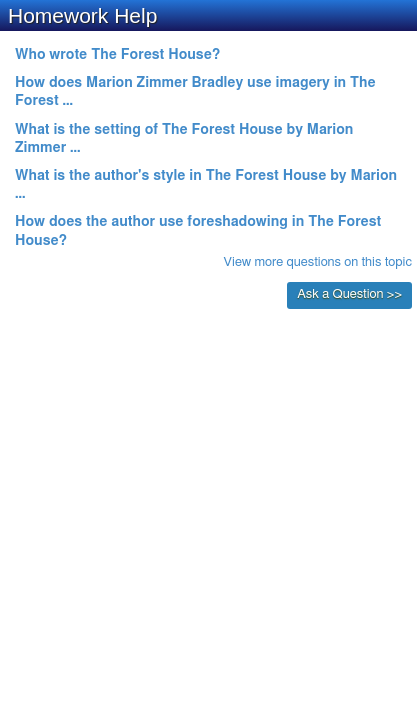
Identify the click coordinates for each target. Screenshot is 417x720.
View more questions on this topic (318, 262)
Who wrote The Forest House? (117, 55)
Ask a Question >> (349, 294)
